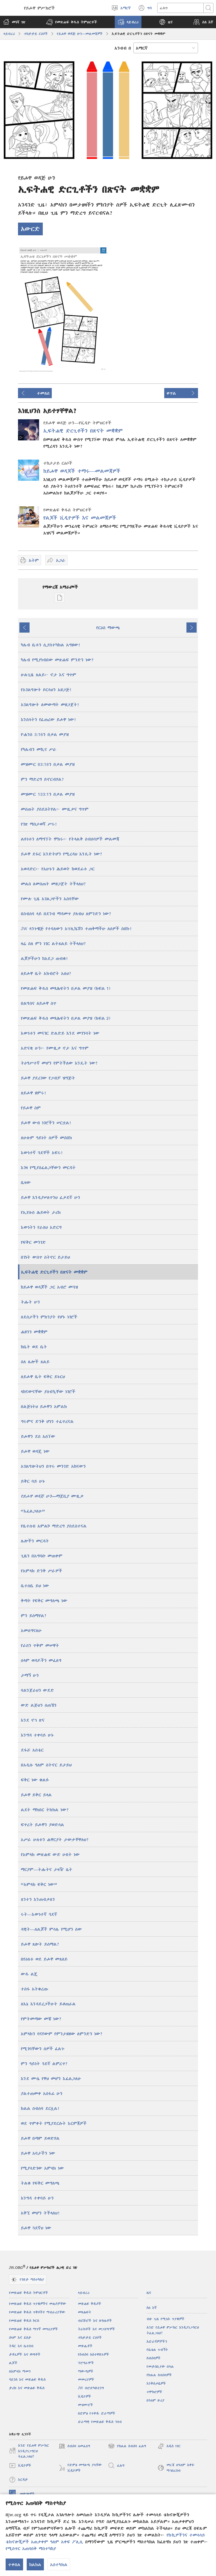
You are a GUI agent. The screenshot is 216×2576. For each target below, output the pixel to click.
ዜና (149, 2293)
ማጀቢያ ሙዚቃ (52, 1496)
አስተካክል (59, 2564)
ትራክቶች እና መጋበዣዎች (96, 2329)
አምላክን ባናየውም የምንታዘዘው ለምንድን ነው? (62, 2033)
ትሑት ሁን (30, 1302)
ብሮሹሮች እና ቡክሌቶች (95, 2320)
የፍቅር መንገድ (33, 1242)
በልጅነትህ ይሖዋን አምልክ (44, 1406)
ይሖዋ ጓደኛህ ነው (36, 2227)
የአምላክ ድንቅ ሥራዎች (41, 1570)
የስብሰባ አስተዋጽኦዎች (93, 2354)
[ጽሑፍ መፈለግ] (180, 8)
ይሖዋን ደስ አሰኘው (38, 1436)
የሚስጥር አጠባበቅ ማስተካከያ (31, 2548)
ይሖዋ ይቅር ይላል (36, 1794)
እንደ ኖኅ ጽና (32, 1720)
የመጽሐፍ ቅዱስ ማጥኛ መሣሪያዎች (33, 2329)
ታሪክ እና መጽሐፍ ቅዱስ (26, 2388)
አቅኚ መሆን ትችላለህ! (40, 2213)
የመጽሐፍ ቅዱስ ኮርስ (24, 2320)
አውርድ (30, 228)
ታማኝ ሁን (30, 1675)
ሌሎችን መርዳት (35, 1540)
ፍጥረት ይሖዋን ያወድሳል (42, 1824)
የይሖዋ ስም (31, 1107)
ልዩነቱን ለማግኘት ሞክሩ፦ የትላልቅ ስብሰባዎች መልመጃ (70, 839)
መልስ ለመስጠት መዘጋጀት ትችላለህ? (53, 883)
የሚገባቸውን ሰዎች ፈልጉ (42, 2048)
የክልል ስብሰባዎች (159, 2375)
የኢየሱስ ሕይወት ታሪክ (41, 1212)
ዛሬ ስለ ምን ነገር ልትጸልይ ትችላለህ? (53, 943)
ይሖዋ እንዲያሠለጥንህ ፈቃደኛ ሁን (50, 1197)
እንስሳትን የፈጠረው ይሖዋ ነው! (48, 719)
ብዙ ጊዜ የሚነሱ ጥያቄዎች (165, 2319)
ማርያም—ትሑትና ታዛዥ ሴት (46, 1869)
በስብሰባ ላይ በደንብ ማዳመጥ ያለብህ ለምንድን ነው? (66, 913)
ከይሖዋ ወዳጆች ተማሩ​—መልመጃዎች (81, 471)
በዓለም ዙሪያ (156, 2400)
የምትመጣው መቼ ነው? (41, 2018)
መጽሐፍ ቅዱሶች (89, 2303)
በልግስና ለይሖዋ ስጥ (38, 1003)
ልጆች (13, 2363)
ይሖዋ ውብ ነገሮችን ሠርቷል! (46, 1122)
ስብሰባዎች (154, 2358)
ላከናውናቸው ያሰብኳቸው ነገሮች (48, 1391)
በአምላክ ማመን (20, 2371)
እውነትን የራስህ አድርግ (41, 1227)
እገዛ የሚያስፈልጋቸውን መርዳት (48, 1167)
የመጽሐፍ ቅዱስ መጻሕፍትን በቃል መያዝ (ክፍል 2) (65, 1018)
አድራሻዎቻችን (157, 2341)
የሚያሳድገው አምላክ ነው (42, 2168)
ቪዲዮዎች (84, 2396)
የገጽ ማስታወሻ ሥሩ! (39, 824)
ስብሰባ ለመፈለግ (74, 2446)
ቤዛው (26, 1182)
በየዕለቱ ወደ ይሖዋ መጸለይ (44, 1959)
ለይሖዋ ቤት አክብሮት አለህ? (46, 973)
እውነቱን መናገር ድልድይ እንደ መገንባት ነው (60, 1033)
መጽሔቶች (85, 2346)
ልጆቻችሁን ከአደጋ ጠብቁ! (44, 958)
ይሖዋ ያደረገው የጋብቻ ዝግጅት (48, 1078)
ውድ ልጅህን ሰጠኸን (39, 1705)
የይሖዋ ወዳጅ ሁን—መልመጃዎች (80, 34)
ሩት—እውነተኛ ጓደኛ (39, 1914)
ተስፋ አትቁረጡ (34, 1989)
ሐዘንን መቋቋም (34, 1331)
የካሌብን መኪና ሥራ (39, 749)
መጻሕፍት (84, 2312)
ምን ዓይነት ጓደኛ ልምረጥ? (44, 2063)
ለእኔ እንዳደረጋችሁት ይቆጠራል (48, 2003)
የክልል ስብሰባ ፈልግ (127, 2446)
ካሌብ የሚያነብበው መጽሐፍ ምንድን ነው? (57, 659)
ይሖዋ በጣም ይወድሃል (40, 2138)
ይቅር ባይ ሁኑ (33, 1481)
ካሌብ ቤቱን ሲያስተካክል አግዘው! (51, 644)
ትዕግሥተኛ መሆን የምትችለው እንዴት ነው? (59, 1063)
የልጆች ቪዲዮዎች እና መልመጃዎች (79, 517)
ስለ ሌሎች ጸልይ (35, 1361)
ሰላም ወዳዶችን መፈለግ (41, 1660)
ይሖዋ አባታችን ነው (38, 2153)
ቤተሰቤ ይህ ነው (35, 1585)
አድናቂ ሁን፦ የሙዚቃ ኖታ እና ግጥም (55, 1048)
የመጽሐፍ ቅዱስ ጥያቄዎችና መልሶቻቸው (37, 2303)
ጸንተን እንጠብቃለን (38, 1899)
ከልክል (35, 2564)
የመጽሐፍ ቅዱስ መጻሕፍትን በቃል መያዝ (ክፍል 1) (65, 988)
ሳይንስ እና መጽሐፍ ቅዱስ (27, 2379)
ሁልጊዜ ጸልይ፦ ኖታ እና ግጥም (48, 674)
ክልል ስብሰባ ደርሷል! (40, 2108)
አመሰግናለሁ (31, 1630)
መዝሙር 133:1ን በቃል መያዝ (48, 794)
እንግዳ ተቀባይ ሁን (37, 2198)
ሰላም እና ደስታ (20, 2337)
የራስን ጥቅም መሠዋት (40, 1645)
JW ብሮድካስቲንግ (91, 2388)
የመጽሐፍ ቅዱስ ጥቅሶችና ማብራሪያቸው (37, 2312)
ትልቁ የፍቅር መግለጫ (40, 2183)
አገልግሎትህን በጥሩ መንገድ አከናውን (53, 1466)
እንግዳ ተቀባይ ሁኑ (37, 1735)
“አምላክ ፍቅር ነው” (39, 1884)
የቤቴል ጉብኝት (157, 2349)
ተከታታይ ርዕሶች (36, 34)
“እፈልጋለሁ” (33, 1511)
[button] (71, 22)
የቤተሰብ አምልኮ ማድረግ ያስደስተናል (54, 1526)
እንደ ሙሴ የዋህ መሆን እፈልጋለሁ (51, 2078)
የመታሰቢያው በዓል (160, 2366)
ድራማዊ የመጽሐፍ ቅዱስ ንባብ (100, 2422)
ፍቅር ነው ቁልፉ (35, 1779)
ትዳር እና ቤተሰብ (21, 2346)
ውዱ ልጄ (29, 1974)
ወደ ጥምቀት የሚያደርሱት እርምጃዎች (54, 2123)
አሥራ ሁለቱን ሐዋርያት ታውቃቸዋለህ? (55, 1839)
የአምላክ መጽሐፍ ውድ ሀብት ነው (50, 1854)
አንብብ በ (122, 48)
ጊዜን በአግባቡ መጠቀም (41, 1555)
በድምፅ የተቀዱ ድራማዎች (96, 2413)
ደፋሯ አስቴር (32, 1750)
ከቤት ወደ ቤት (34, 1346)
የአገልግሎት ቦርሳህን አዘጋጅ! (46, 689)
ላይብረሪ (9, 34)
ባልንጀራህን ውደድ (37, 1690)
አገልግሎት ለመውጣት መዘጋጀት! (50, 704)
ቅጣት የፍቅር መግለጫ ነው (44, 1600)
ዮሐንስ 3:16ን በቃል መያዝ (45, 734)
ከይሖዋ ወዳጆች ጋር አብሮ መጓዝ (49, 1287)
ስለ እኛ (152, 2307)
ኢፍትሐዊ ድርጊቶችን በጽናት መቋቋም (83, 430)
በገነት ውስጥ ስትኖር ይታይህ (45, 1257)
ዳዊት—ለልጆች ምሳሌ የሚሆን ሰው (51, 1929)
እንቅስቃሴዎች (156, 2383)
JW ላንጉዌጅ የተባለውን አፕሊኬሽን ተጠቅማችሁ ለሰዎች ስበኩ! (76, 928)
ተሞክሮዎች (154, 2392)
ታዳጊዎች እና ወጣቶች (24, 2354)
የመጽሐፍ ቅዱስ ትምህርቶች (28, 2293)
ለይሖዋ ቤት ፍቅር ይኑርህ (43, 1376)
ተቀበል (14, 2564)
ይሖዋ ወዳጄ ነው (35, 1451)
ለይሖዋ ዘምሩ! (34, 1092)
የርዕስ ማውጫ (108, 627)
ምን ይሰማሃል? (34, 1615)
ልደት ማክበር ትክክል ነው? (45, 1809)
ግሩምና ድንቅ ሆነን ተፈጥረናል (47, 1421)
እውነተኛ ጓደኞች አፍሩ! (42, 1152)
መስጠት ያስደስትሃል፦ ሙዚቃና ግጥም (55, 809)
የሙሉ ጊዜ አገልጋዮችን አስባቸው (50, 898)
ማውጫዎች (85, 2371)
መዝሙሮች (85, 2405)
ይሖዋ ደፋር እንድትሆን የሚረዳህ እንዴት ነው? (61, 854)
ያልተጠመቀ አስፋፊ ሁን (41, 2093)
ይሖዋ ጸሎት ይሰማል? (40, 1944)
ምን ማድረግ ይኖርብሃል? (42, 779)
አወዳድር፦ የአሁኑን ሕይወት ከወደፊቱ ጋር (57, 868)
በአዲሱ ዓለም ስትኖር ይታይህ (46, 1765)
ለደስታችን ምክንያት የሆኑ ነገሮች (49, 1316)
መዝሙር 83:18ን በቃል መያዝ (48, 764)
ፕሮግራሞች (86, 2363)
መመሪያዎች (86, 2379)
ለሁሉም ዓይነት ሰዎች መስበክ (46, 1137)
